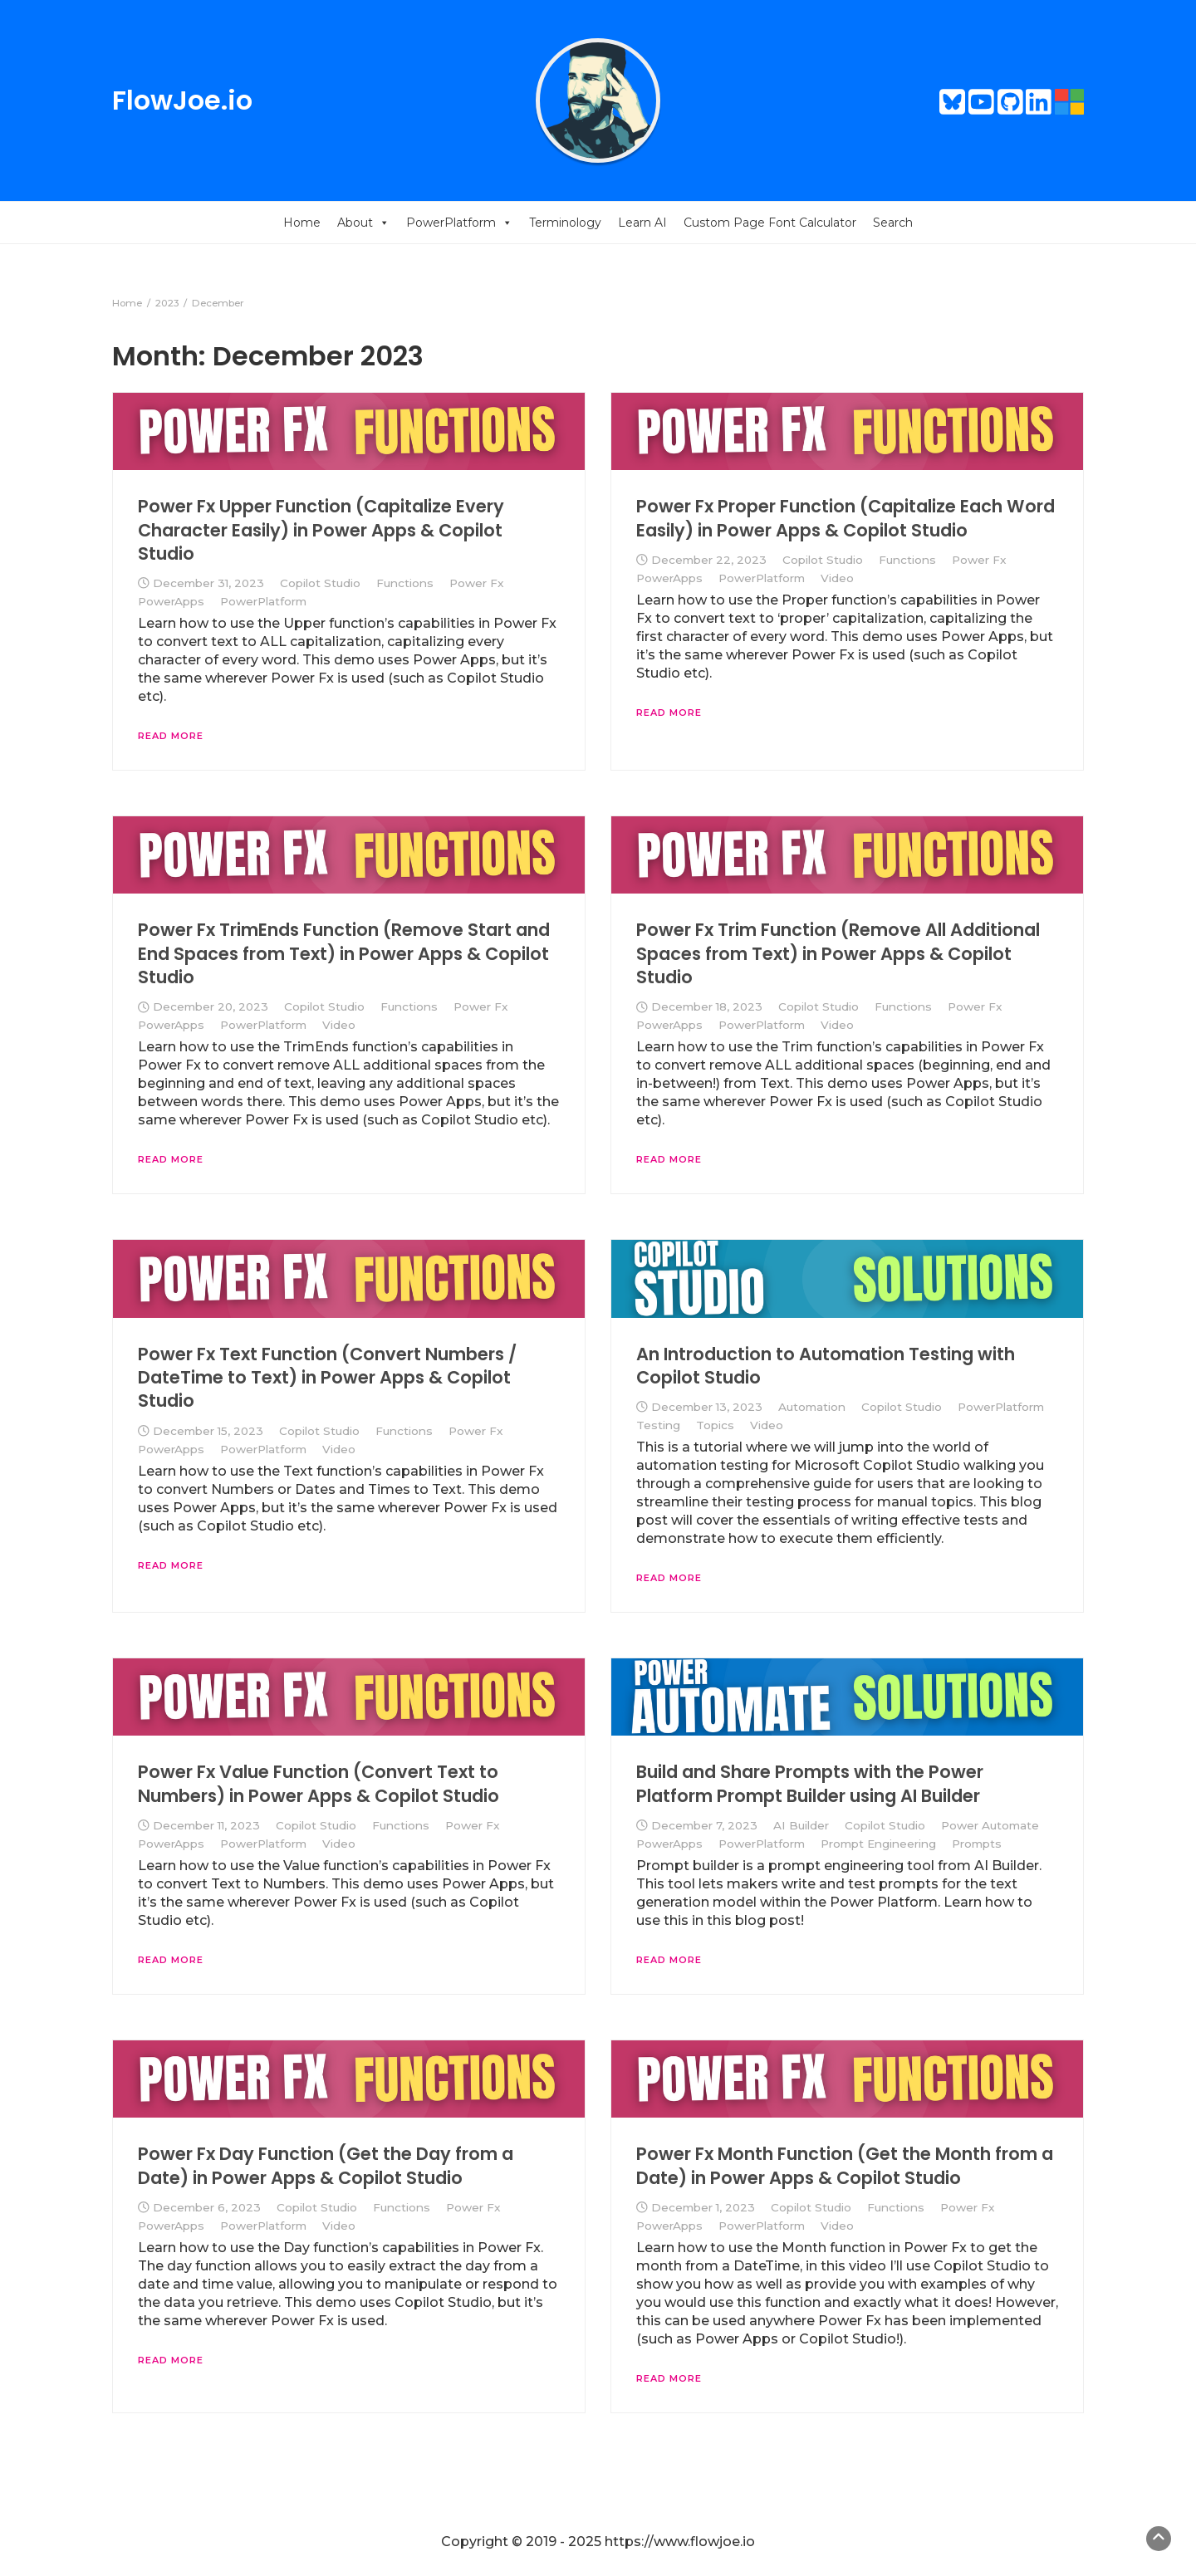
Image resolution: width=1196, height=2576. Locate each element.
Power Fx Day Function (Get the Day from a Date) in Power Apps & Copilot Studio (325, 2165)
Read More (170, 736)
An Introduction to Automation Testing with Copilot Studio (825, 1365)
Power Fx (476, 583)
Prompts (977, 1843)
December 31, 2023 (208, 583)
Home (302, 222)
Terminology (565, 222)
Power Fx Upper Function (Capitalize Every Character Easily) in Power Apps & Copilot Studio (321, 530)
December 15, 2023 (208, 1430)
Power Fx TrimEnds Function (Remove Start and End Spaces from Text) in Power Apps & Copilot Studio (344, 953)
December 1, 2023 (703, 2207)
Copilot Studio (320, 583)
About (363, 222)
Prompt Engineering (878, 1843)
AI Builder (801, 1825)
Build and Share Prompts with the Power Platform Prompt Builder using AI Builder (809, 1783)
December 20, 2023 (210, 1006)
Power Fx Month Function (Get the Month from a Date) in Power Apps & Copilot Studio (844, 2165)
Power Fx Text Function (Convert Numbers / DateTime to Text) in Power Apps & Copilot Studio (327, 1377)
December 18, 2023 (706, 1006)
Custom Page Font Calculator (770, 222)
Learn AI (642, 222)
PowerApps (171, 601)
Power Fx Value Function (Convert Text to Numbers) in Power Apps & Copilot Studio (318, 1783)
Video (837, 578)
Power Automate (990, 1825)
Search (893, 222)
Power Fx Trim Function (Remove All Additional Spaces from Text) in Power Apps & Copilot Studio (838, 953)
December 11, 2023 (206, 1825)
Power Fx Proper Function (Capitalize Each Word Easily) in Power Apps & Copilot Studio (845, 517)
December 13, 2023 (706, 1406)
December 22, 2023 (709, 559)
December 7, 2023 (704, 1825)
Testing (658, 1425)
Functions (405, 583)
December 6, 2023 (207, 2207)
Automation (812, 1406)
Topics (715, 1425)
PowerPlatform (459, 222)
